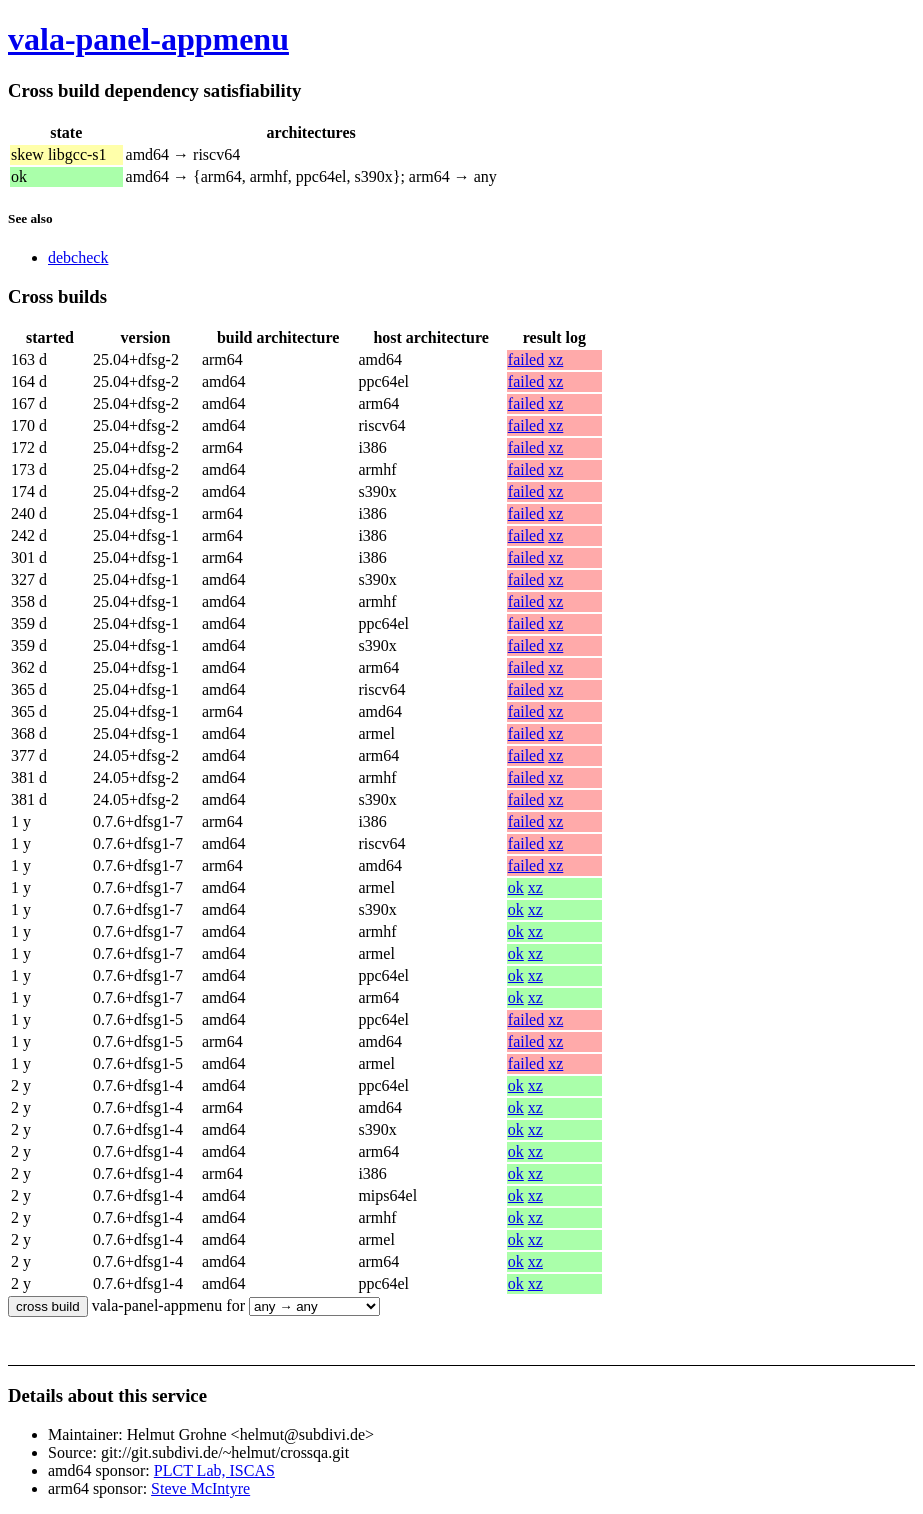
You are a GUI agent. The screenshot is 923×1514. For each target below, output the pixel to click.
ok (516, 887)
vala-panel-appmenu (148, 39)
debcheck (78, 257)
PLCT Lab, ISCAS (214, 1470)
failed (526, 359)
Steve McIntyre (200, 1488)
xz (555, 359)
